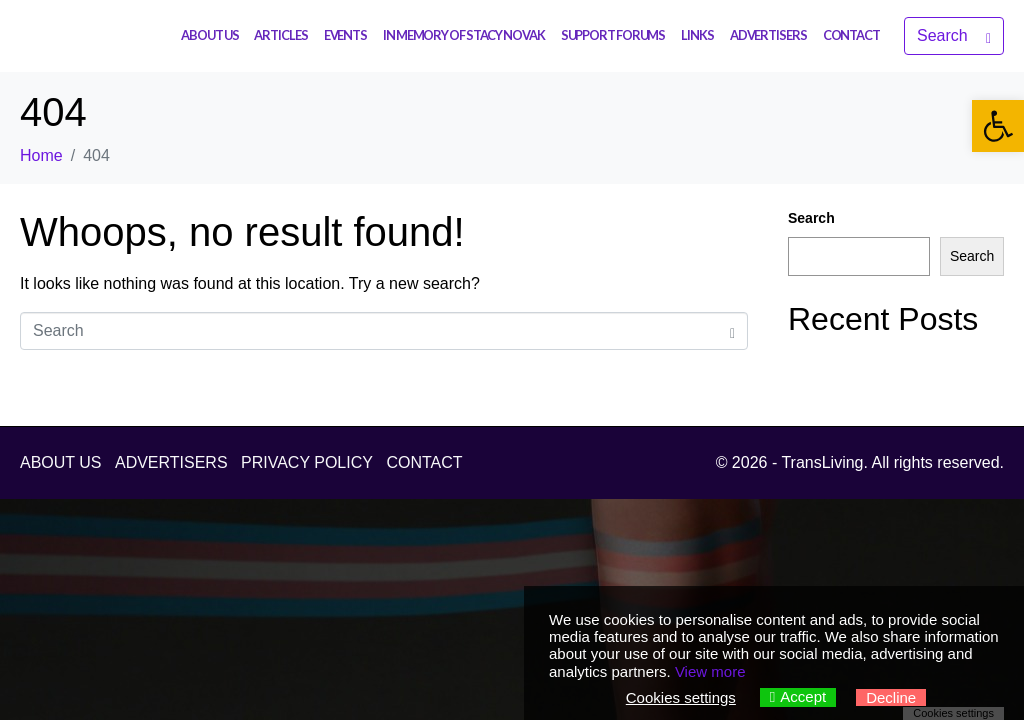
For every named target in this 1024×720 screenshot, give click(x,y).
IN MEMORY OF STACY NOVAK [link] (464, 35)
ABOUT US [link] (209, 35)
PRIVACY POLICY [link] (307, 462)
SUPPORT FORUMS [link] (613, 35)
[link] (998, 126)
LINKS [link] (697, 35)
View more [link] (710, 671)
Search (811, 218)
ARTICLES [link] (280, 35)
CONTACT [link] (851, 35)
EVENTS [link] (345, 35)
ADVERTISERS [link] (768, 35)
